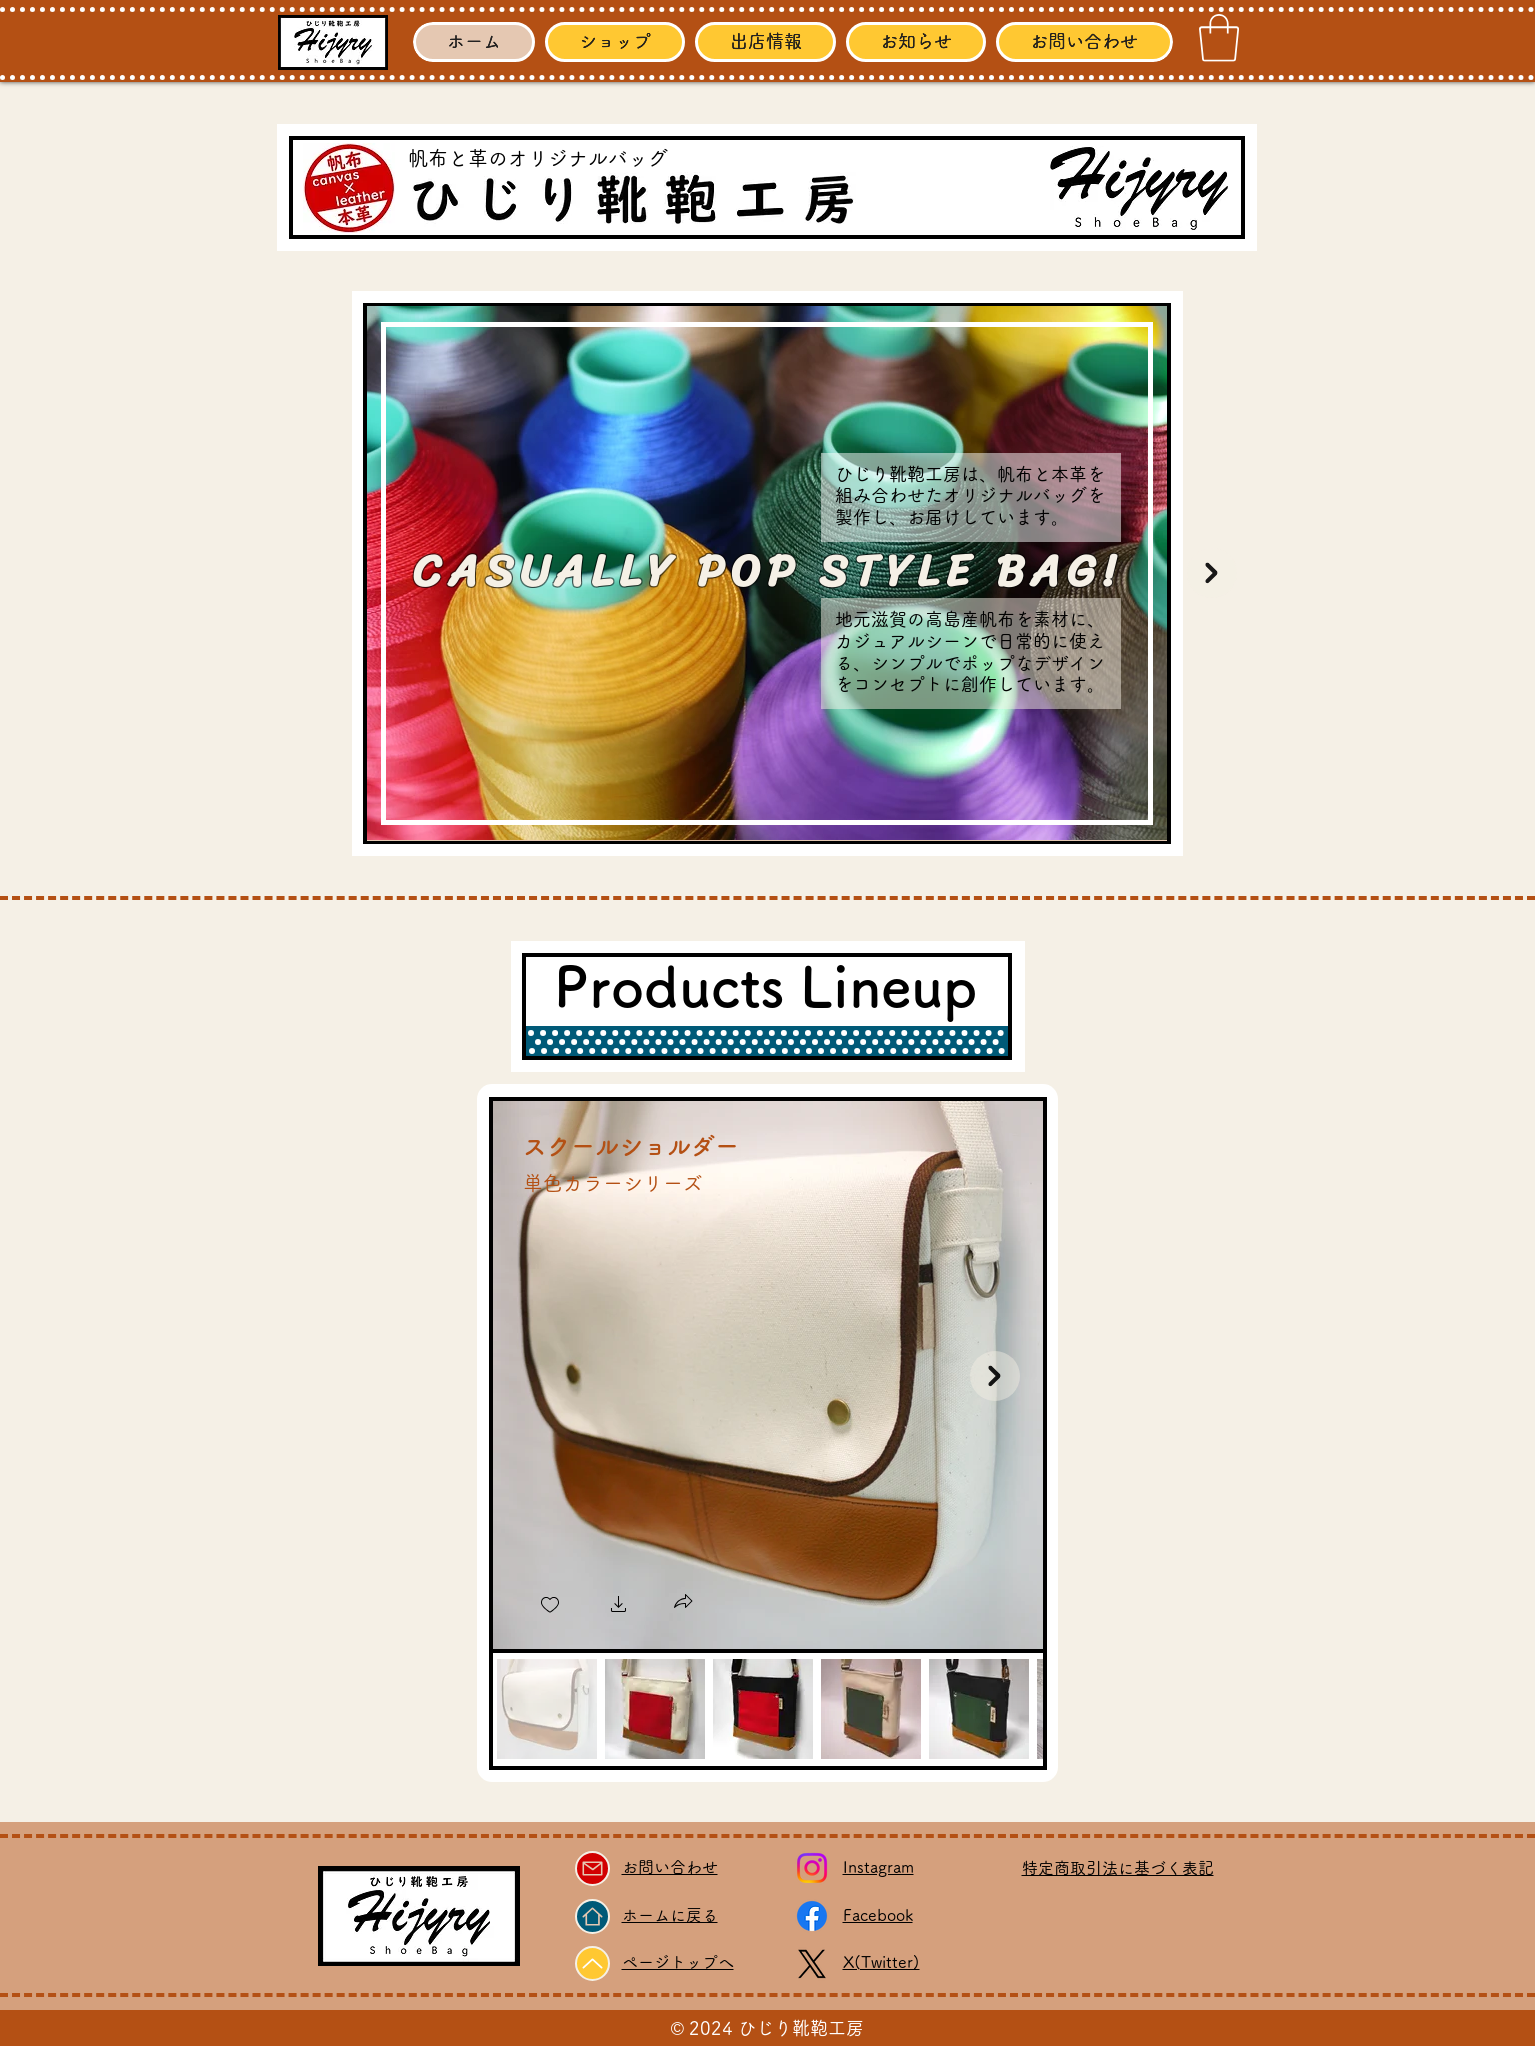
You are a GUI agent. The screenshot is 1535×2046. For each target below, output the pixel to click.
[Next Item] (1212, 573)
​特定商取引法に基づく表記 (1118, 1868)
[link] (1219, 38)
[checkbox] (550, 1606)
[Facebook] (812, 1916)
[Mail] (592, 1868)
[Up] (592, 1963)
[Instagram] (812, 1868)
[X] (812, 1964)
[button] (619, 1606)
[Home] (592, 1916)
